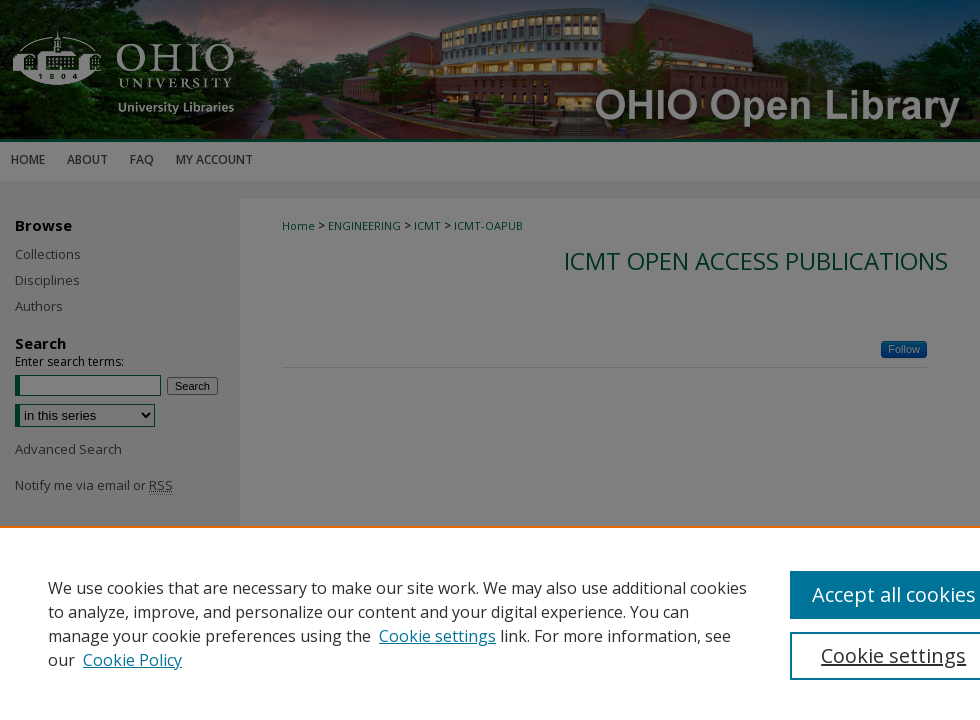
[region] (490, 623)
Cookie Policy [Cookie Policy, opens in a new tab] (132, 660)
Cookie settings (437, 636)
